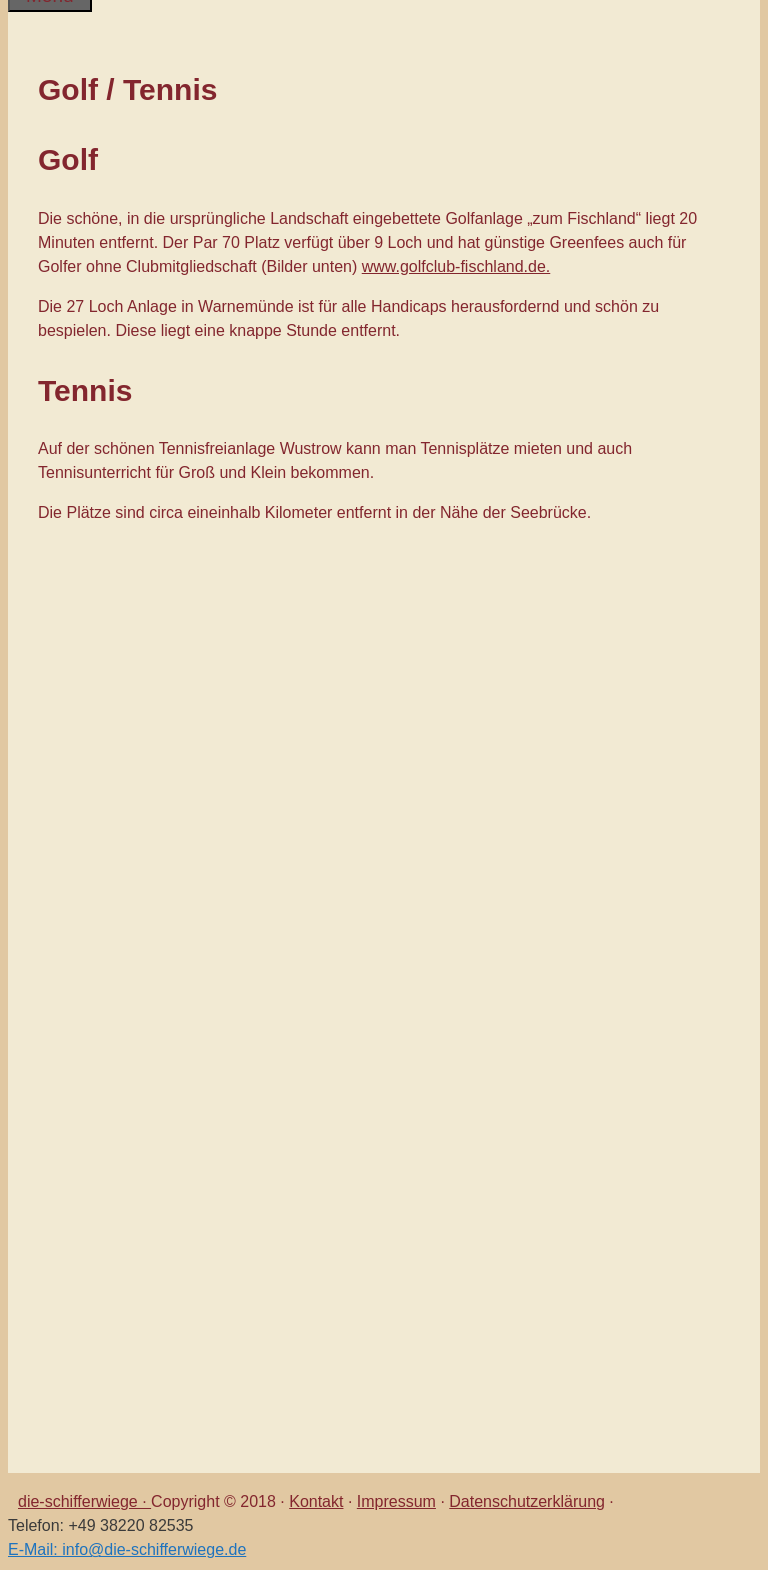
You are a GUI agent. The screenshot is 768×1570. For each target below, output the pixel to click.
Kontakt (316, 1501)
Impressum (396, 1501)
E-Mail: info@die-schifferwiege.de (127, 1549)
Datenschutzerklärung (527, 1501)
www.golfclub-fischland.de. (456, 266)
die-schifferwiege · (84, 1501)
